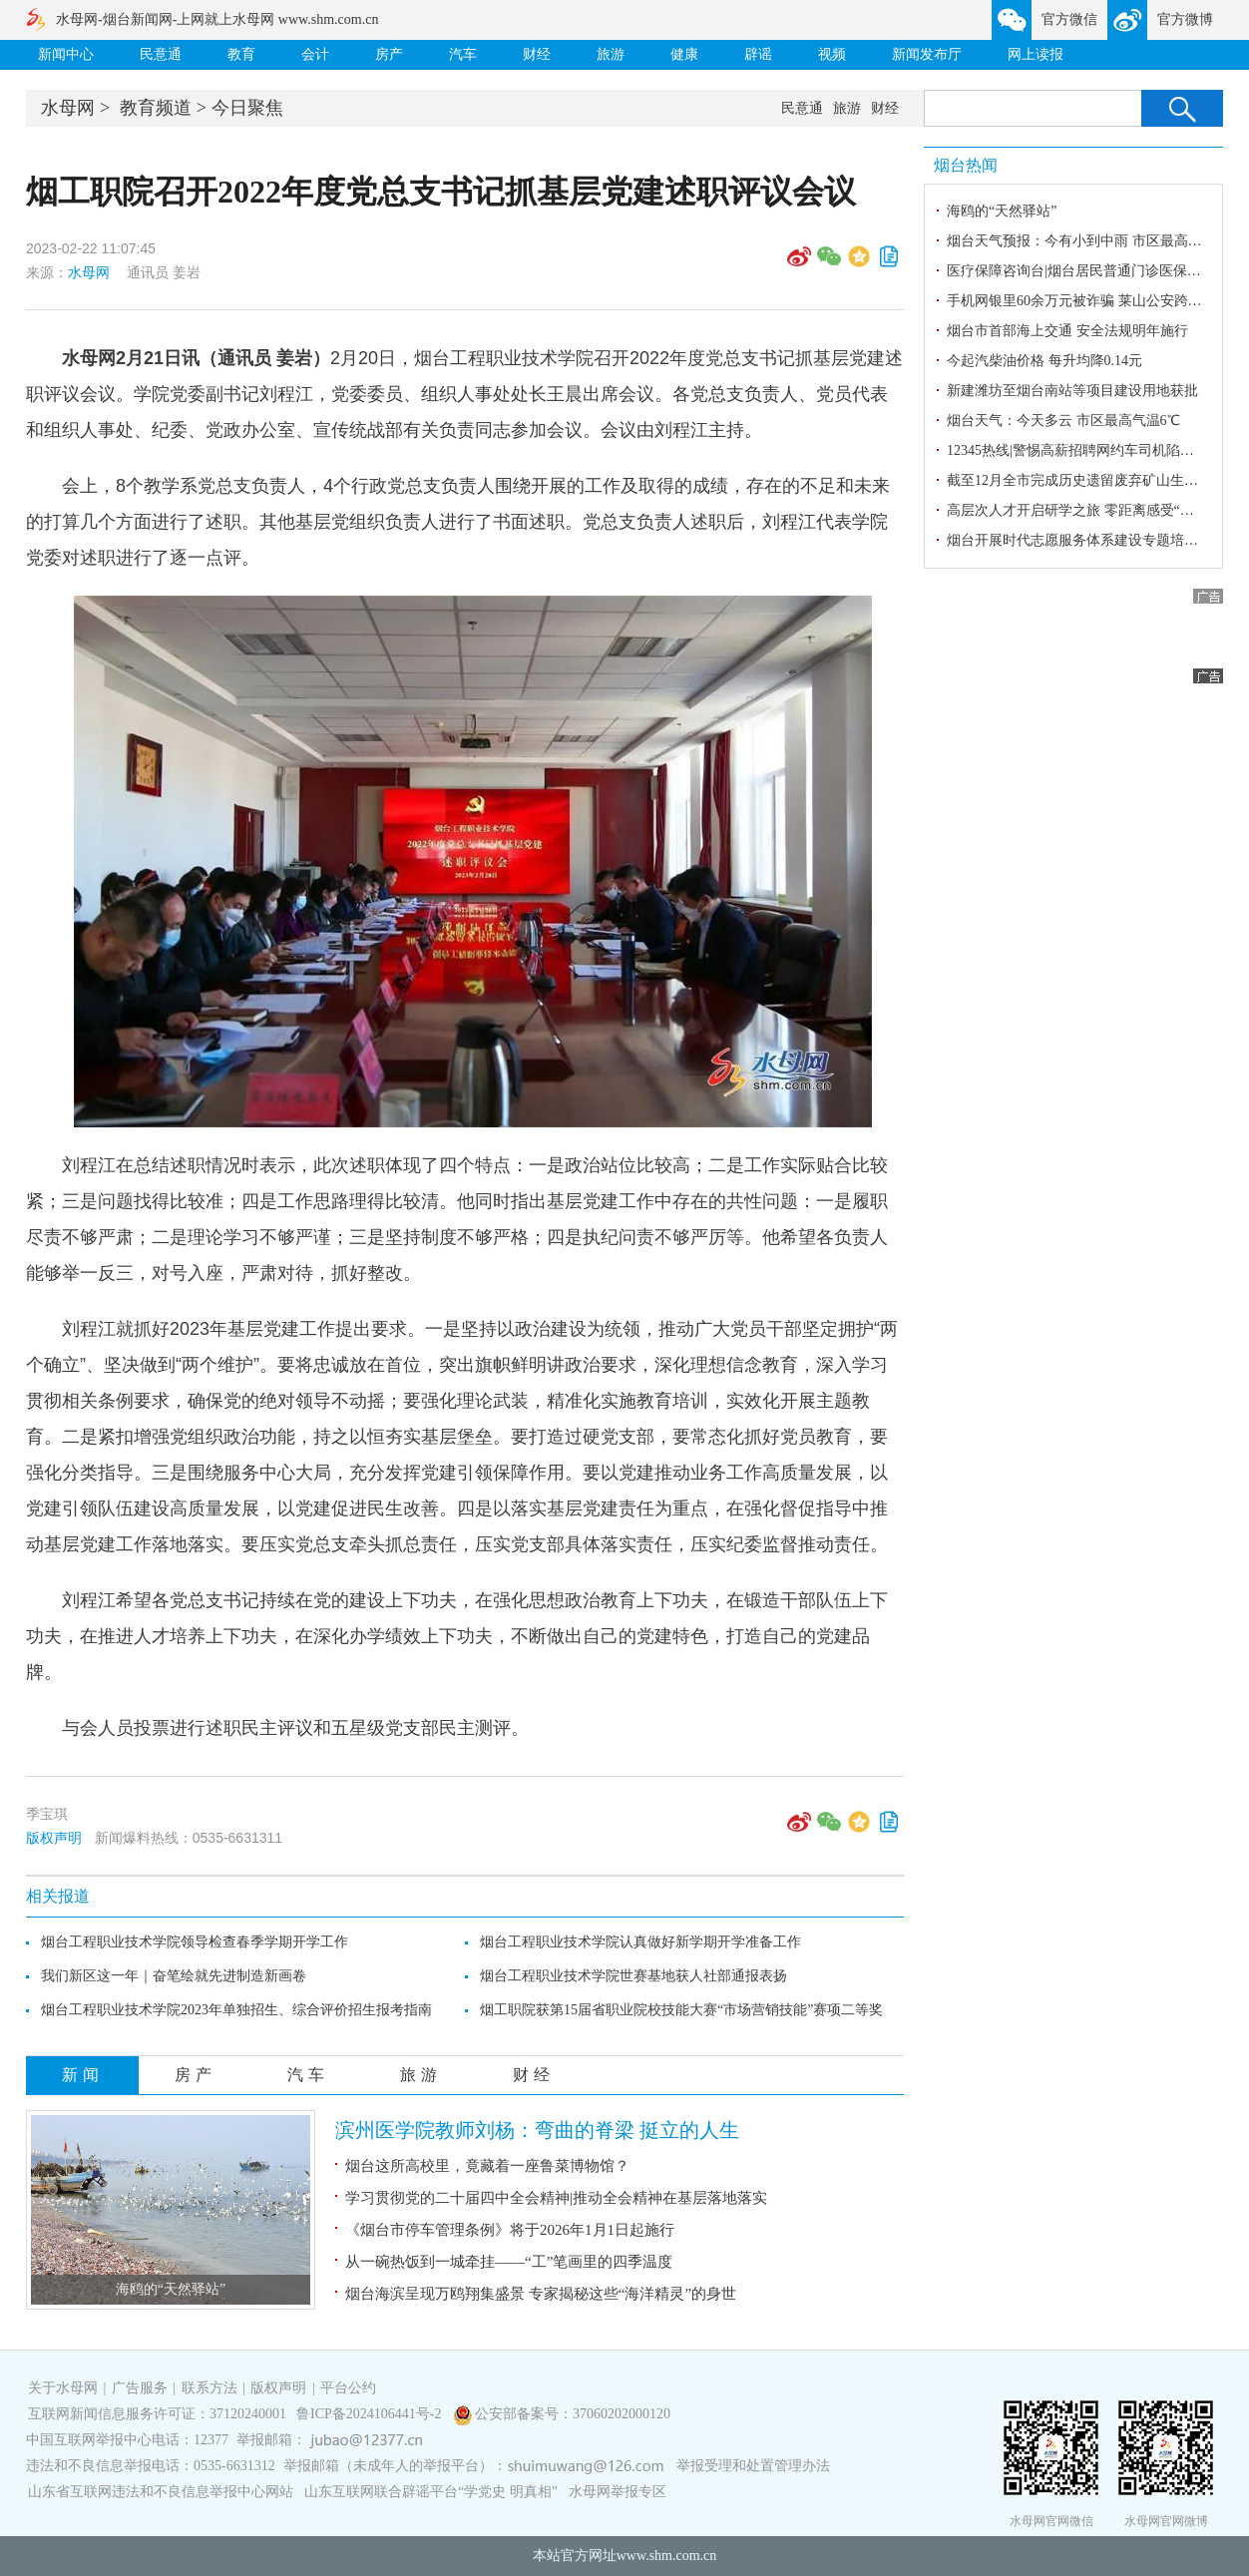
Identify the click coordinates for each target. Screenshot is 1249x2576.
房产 (389, 54)
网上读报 (1035, 54)
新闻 (83, 2074)
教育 (241, 54)
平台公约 (348, 2387)
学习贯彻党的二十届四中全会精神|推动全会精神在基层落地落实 (556, 2198)
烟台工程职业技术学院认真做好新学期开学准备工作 (640, 1941)
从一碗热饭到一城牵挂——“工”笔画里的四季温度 (508, 2262)
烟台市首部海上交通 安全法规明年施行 (1067, 330)
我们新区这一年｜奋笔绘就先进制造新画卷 (173, 1975)
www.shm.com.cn (667, 2555)
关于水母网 (65, 2387)
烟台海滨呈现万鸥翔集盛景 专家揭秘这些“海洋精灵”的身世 (540, 2294)
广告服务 (140, 2387)
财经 (537, 54)
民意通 (161, 54)
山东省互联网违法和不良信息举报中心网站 (160, 2491)
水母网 (68, 108)
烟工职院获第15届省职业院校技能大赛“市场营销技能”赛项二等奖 (681, 2009)
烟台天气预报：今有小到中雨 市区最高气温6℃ (1091, 240)
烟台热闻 (966, 165)
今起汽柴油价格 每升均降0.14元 (1044, 360)
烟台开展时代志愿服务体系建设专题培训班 (1079, 540)
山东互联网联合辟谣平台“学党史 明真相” (431, 2491)
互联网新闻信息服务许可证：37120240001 (157, 2413)
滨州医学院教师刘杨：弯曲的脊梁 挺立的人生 (537, 2130)
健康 (684, 54)
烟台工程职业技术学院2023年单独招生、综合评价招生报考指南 (236, 2009)
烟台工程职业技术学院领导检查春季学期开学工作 (194, 1941)
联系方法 (209, 2387)
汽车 (463, 54)
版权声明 (54, 1838)
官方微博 (1185, 19)
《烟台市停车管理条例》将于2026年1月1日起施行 (509, 2230)
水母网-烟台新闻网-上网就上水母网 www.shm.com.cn (217, 19)
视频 (832, 54)
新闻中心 (66, 54)
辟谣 (758, 54)
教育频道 (156, 108)
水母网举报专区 (617, 2491)
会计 (315, 54)
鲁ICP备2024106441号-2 (370, 2413)
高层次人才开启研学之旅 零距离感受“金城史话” (1094, 510)
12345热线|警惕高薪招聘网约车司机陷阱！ (1077, 450)
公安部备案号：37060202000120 (572, 2413)
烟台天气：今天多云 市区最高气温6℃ (1063, 420)
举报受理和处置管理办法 (753, 2465)
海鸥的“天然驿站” (170, 2289)
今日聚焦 (247, 108)
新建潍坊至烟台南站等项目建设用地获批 (1072, 390)
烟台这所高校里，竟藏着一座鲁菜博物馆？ (487, 2166)
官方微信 (1069, 19)
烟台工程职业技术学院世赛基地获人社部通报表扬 (633, 1975)
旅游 (610, 54)
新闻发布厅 (927, 54)
